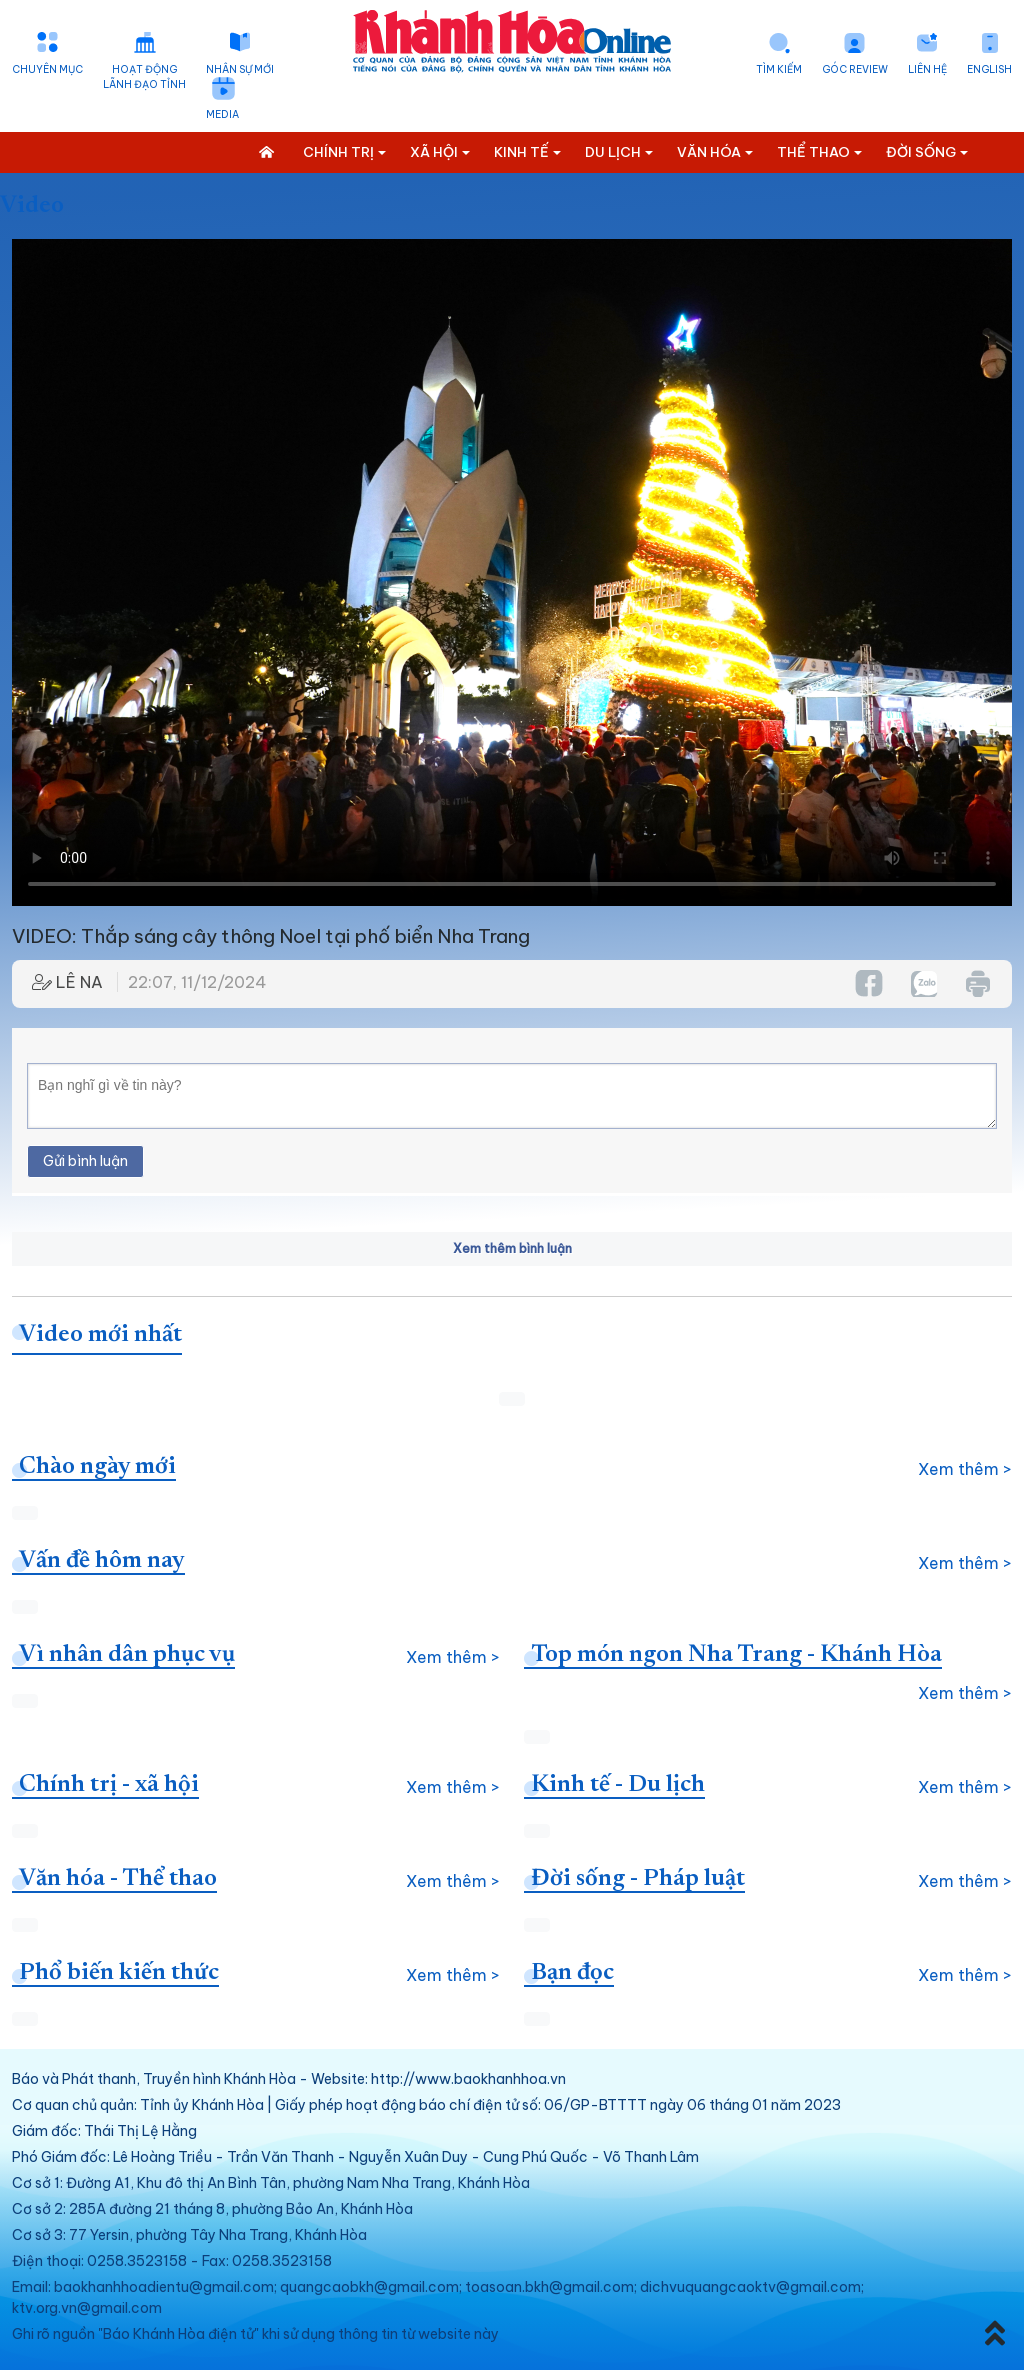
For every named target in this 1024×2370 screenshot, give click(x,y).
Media (222, 114)
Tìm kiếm (779, 69)
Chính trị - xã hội (109, 1785)
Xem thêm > (965, 1469)
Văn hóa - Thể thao (118, 1879)
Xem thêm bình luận (512, 1248)
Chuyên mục (47, 69)
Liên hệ (927, 69)
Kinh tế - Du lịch (618, 1785)
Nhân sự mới (240, 69)
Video (32, 206)
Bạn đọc (572, 1973)
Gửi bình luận (85, 1161)
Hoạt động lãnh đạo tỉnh (144, 77)
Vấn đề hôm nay (102, 1561)
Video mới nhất (100, 1335)
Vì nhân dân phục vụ (127, 1655)
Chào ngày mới (97, 1467)
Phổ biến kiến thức (119, 1973)
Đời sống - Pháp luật (638, 1879)
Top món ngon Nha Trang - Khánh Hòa (736, 1655)
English (989, 69)
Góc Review (855, 69)
